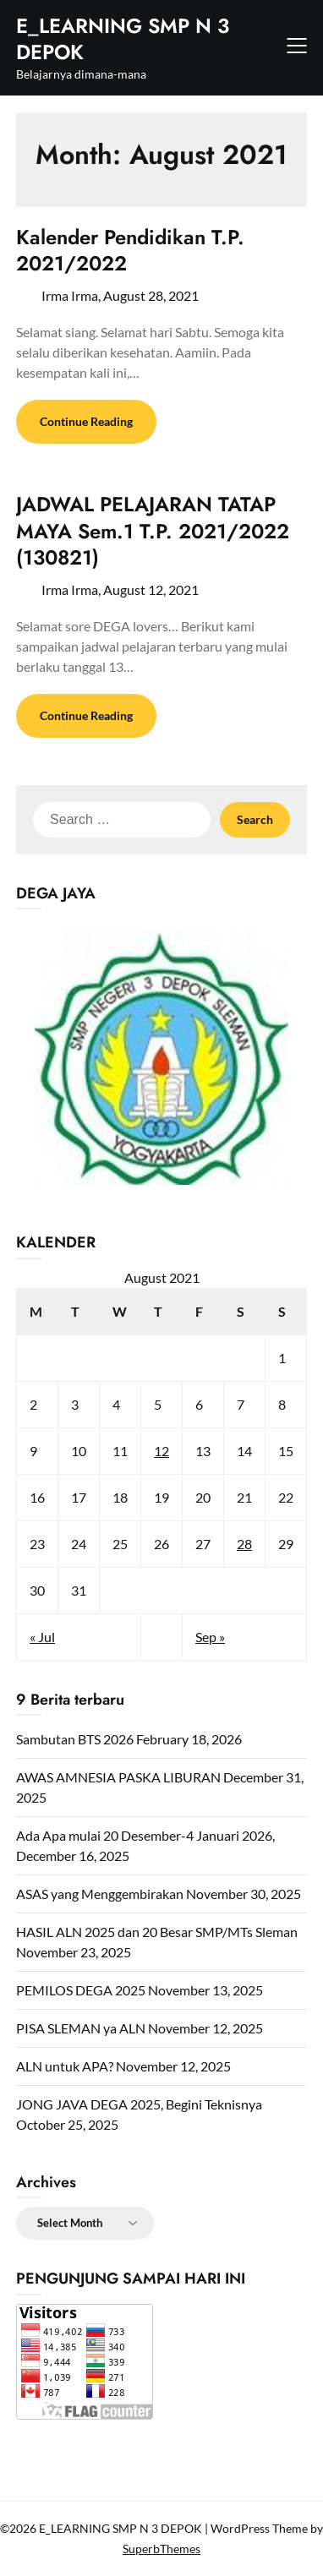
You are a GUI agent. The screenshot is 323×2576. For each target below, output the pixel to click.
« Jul (42, 1637)
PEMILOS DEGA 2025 (80, 1990)
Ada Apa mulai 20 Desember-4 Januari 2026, (145, 1835)
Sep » (210, 1637)
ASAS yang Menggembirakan (99, 1894)
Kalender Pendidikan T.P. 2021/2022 (130, 250)
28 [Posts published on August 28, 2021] (244, 1544)
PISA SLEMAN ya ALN (80, 2028)
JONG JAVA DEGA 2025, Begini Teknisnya (139, 2104)
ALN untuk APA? (64, 2066)
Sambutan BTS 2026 (75, 1739)
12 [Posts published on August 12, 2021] (161, 1451)
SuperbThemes (161, 2548)
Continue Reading (86, 421)
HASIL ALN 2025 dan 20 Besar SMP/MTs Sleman (157, 1932)
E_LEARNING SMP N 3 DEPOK (122, 39)
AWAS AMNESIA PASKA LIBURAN (118, 1777)
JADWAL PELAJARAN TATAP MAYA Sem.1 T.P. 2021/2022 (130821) (152, 530)
